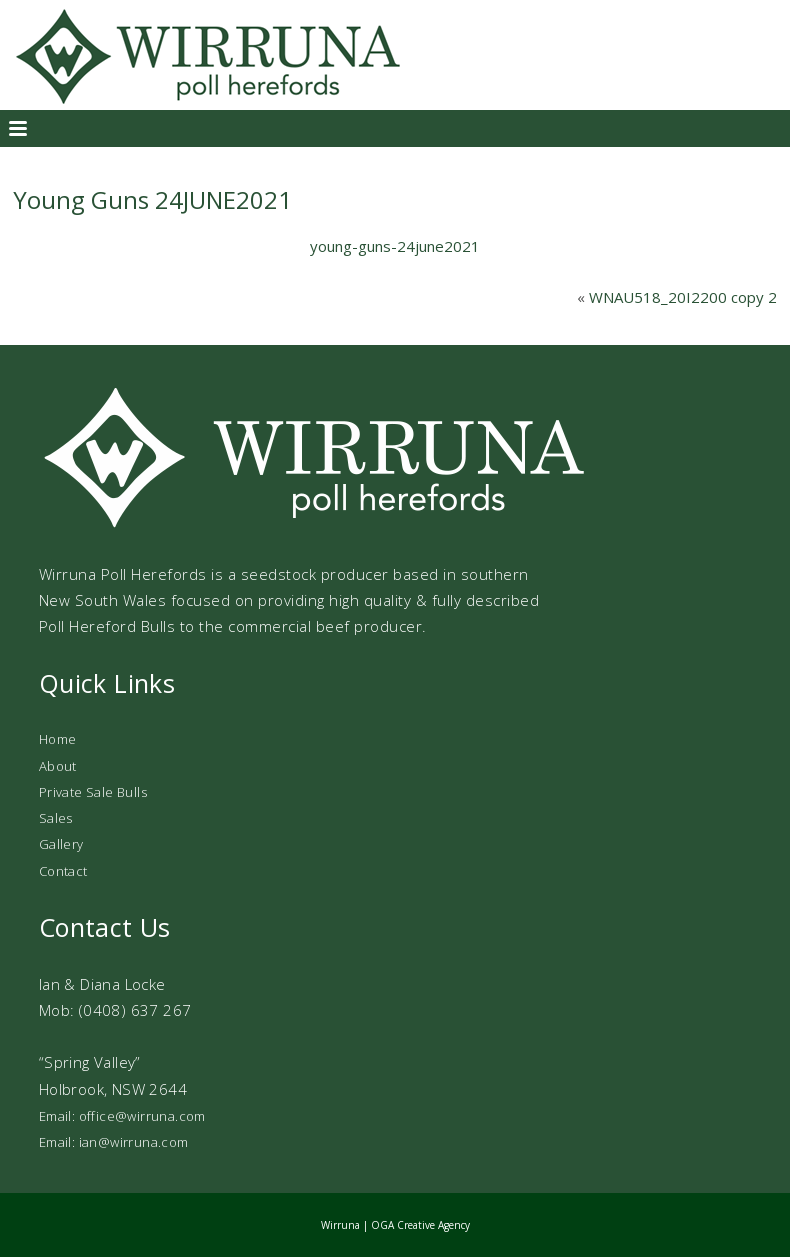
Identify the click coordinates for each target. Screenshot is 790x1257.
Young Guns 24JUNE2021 (152, 199)
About (58, 766)
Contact (63, 871)
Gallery (61, 844)
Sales (56, 818)
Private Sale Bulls (93, 792)
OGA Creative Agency (420, 1225)
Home (58, 739)
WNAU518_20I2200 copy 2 (683, 297)
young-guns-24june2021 (395, 246)
